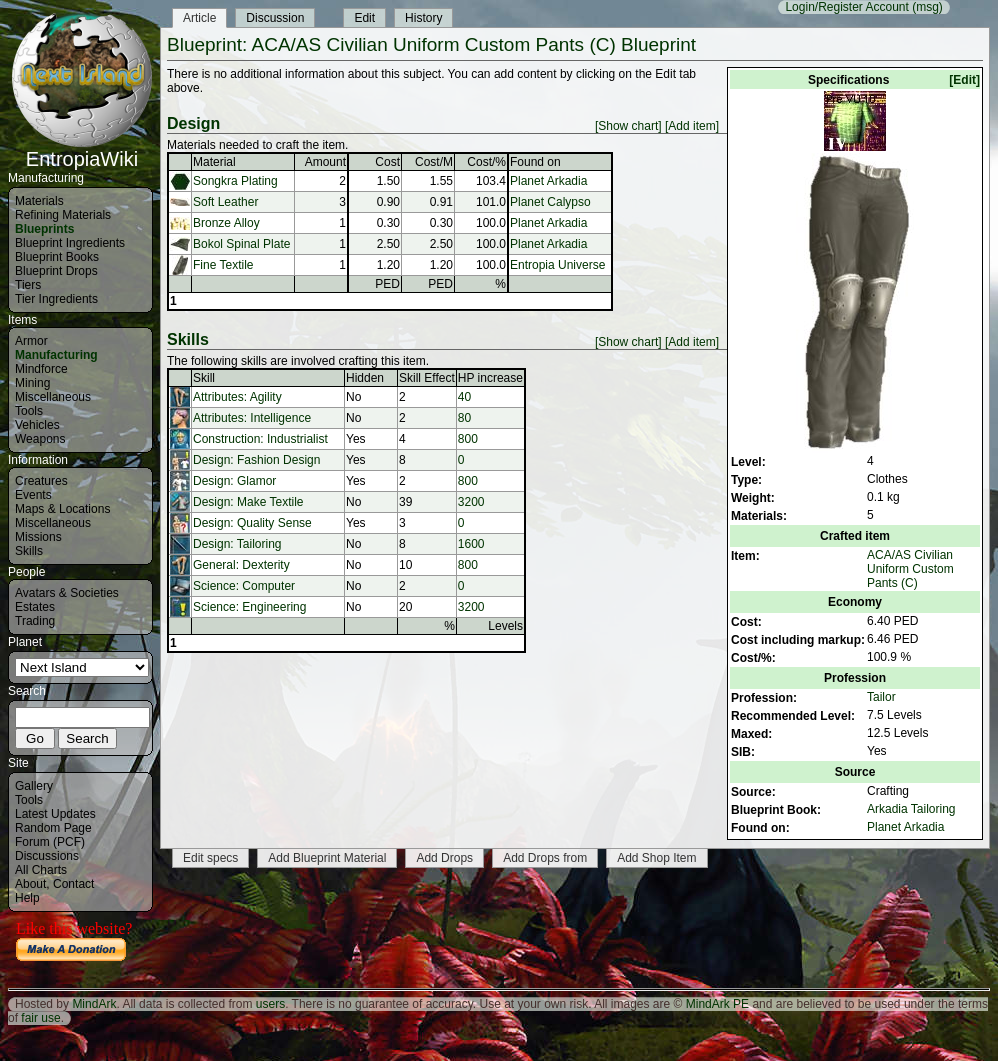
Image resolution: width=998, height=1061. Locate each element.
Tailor (881, 697)
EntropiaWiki (82, 150)
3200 (471, 502)
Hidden (365, 378)
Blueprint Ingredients (70, 243)
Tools (29, 411)
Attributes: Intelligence (252, 418)
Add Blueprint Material (327, 858)
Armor (31, 341)
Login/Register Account (846, 7)
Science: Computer (244, 586)
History (423, 18)
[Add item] (692, 126)
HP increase (490, 378)
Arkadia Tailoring (911, 809)
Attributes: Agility (237, 397)
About (30, 884)
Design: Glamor (234, 481)
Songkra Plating (235, 181)
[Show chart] (628, 126)
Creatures (41, 481)
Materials (39, 201)
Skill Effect (427, 378)
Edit (364, 18)
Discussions (47, 856)
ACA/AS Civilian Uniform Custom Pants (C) (910, 569)
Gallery (34, 786)
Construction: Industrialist (260, 439)
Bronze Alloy (226, 223)
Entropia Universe (557, 265)
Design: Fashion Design (256, 460)
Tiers (28, 285)
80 (464, 418)
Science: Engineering (249, 607)
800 (468, 439)
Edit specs (210, 858)
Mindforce (41, 369)
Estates (35, 607)
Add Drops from (545, 858)
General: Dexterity (241, 565)
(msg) (927, 7)
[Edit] (964, 80)
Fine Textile (223, 265)
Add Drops (444, 858)
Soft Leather (225, 202)
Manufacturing (56, 355)
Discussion (275, 18)
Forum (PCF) (50, 842)
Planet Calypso (550, 202)
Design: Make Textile (248, 502)
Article (199, 18)
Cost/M (434, 162)
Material (214, 162)
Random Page (53, 828)
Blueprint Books (57, 257)
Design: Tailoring (237, 544)
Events (33, 495)
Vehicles (37, 425)
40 (464, 397)
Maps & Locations (62, 509)
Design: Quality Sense (252, 523)
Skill (204, 378)
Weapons (40, 439)
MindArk (94, 1004)
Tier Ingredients (56, 299)
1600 (471, 544)
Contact (73, 884)
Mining (32, 383)
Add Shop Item (656, 858)
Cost (387, 162)
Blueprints (44, 229)
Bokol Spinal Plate (241, 244)
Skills (29, 551)
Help (27, 898)
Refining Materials (63, 215)
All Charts (41, 870)
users (270, 1004)
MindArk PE (717, 1004)
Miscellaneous (53, 397)
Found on (535, 162)
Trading (35, 621)
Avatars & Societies (67, 593)
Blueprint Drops (56, 271)
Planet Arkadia (905, 827)
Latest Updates (55, 814)
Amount (325, 162)
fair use (40, 1018)
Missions (38, 537)
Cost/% (486, 162)
